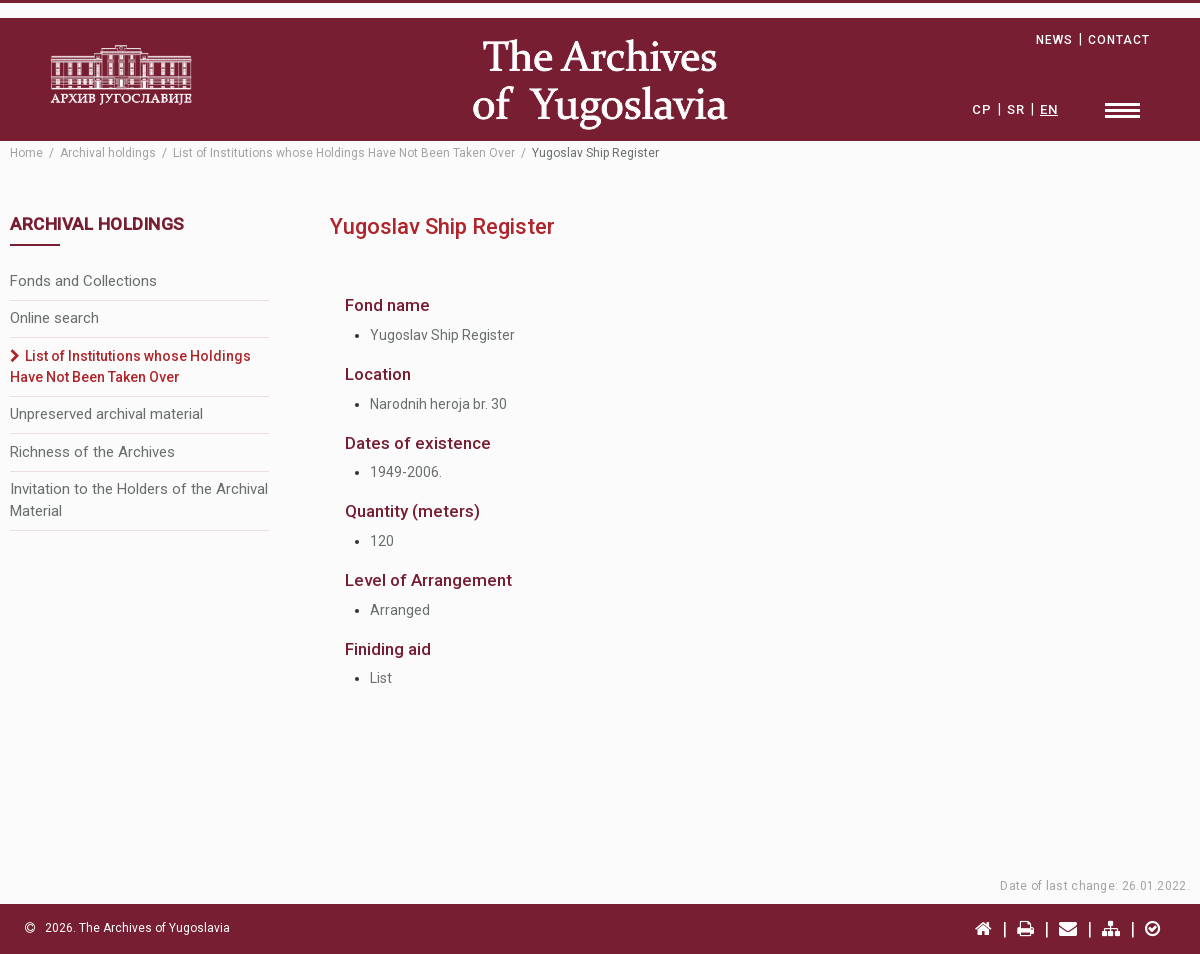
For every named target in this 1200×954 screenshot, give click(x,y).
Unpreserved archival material (106, 414)
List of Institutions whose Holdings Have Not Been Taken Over (344, 153)
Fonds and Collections (83, 281)
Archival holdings (108, 153)
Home (26, 153)
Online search (54, 318)
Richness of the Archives (92, 452)
